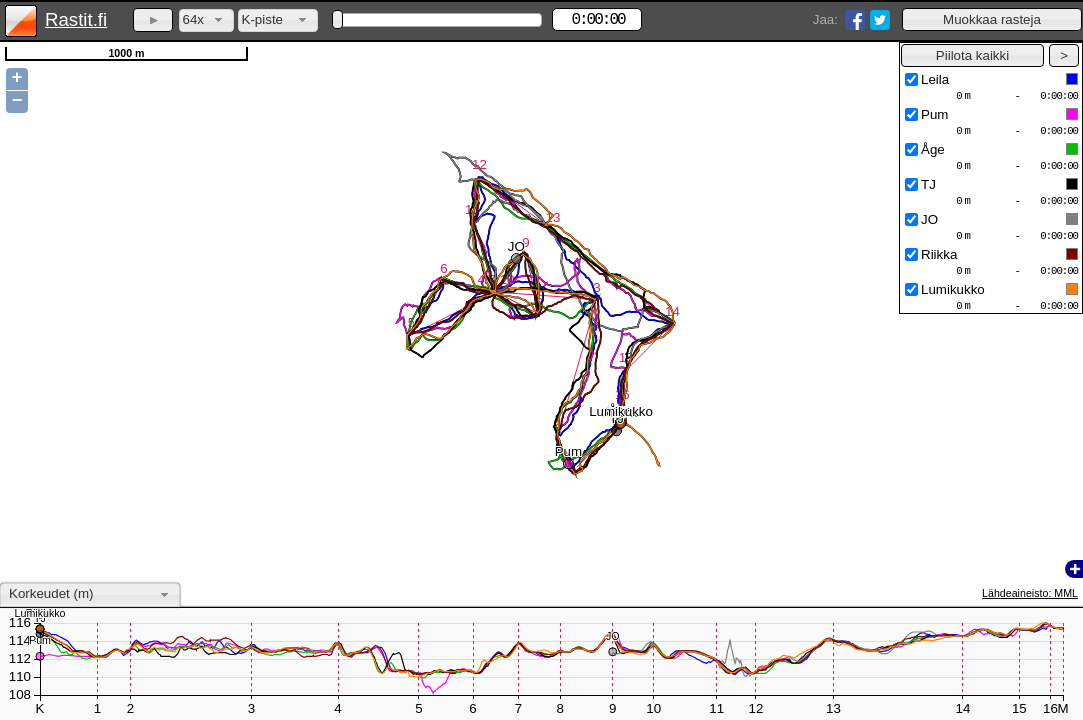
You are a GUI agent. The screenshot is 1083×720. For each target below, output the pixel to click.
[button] (992, 19)
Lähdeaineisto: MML (1030, 593)
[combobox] (206, 20)
